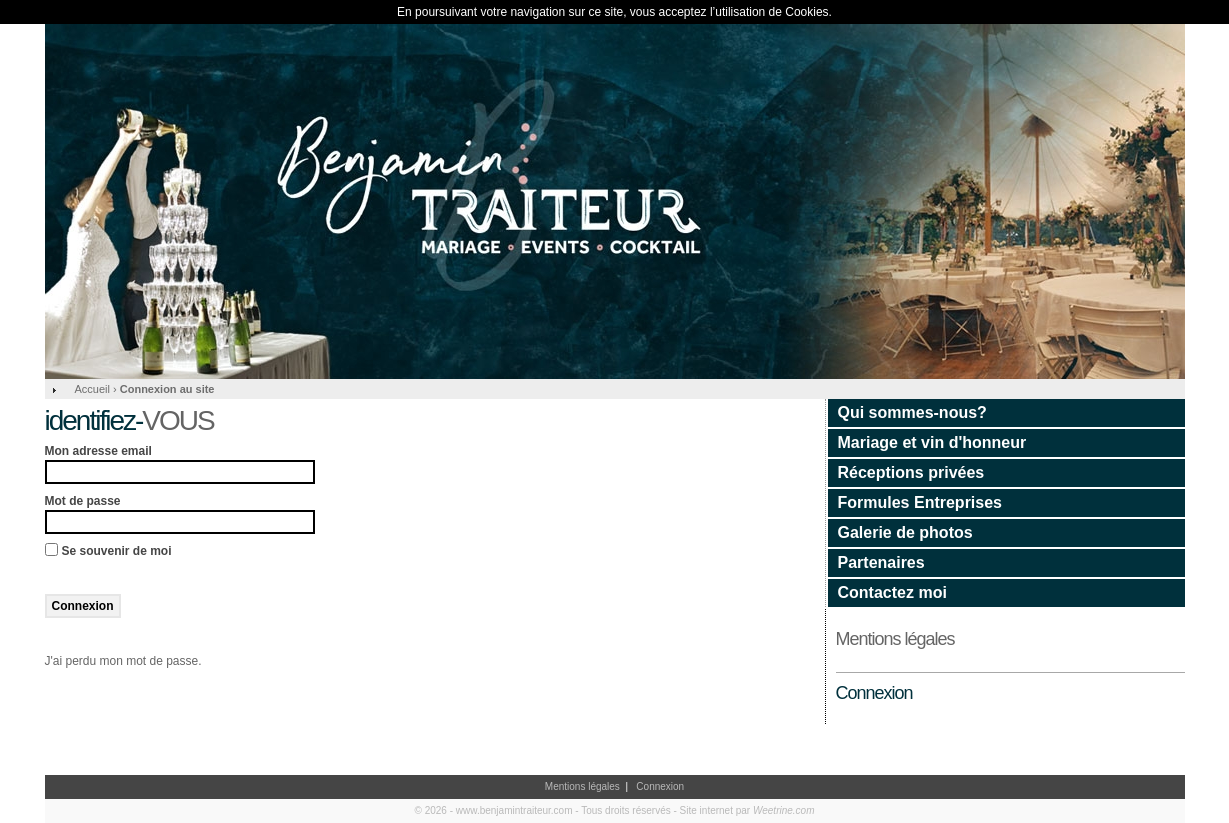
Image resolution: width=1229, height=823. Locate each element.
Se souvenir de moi (117, 551)
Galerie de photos (905, 532)
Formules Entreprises (920, 502)
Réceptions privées (911, 472)
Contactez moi (892, 592)
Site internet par (747, 810)
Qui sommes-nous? (912, 412)
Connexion (874, 693)
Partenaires (881, 562)
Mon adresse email (98, 451)
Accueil (92, 389)
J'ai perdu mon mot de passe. (123, 661)
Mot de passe (83, 501)
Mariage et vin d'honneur (932, 442)
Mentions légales (895, 639)
